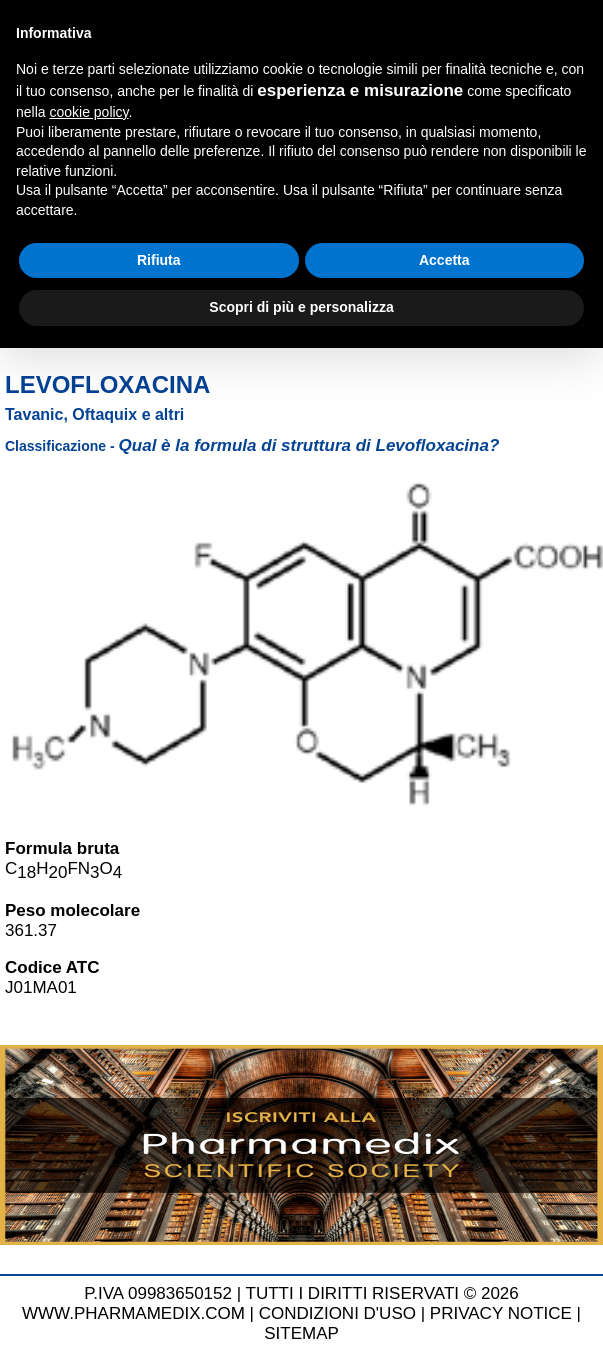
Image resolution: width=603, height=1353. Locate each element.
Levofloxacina (107, 384)
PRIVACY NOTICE (501, 1313)
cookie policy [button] (88, 112)
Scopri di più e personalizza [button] (301, 307)
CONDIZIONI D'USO (337, 1313)
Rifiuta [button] (159, 260)
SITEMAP (301, 1333)
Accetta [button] (444, 260)
